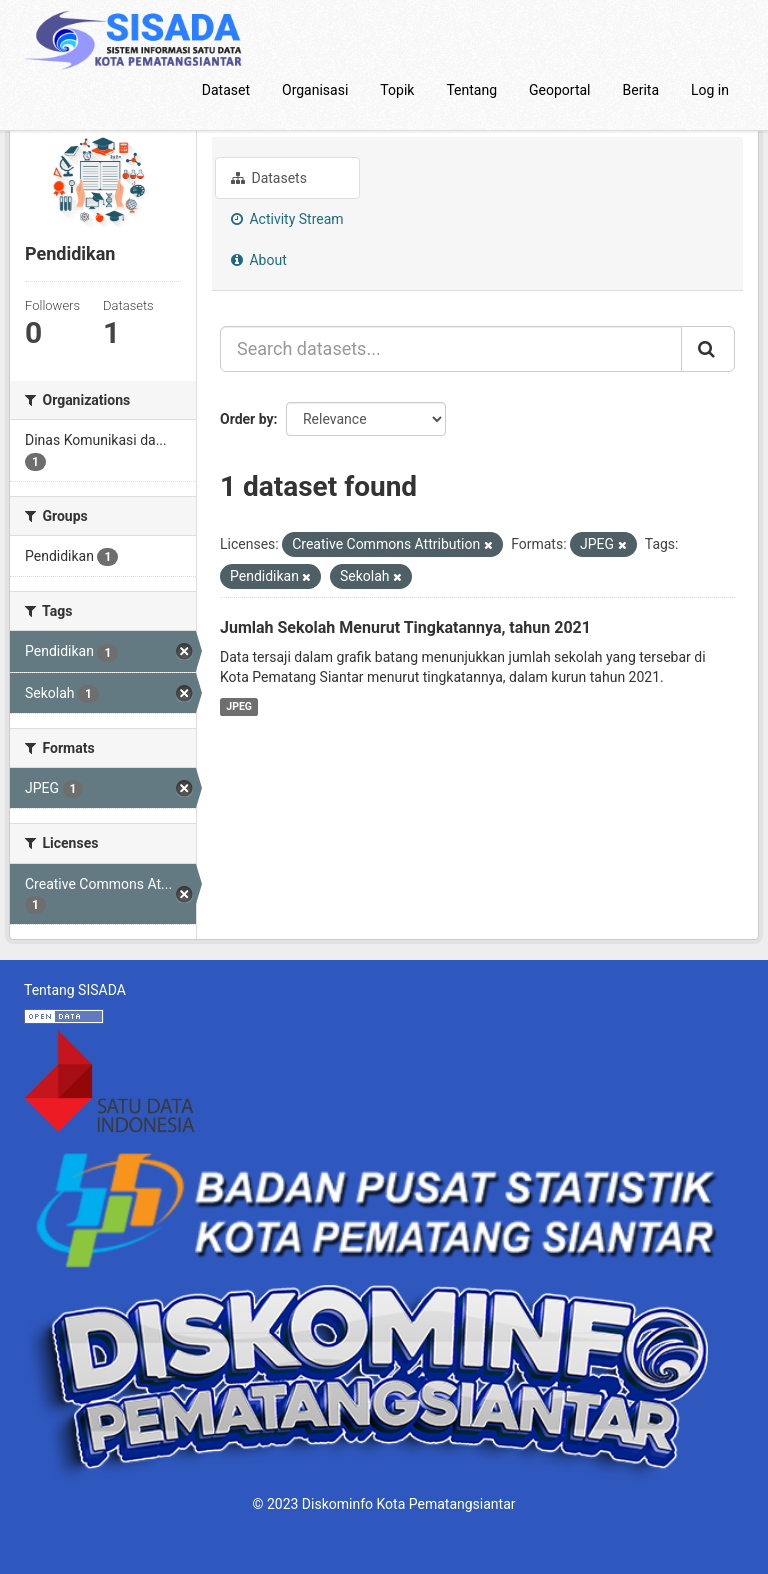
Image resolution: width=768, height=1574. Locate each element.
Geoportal (559, 90)
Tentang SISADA (75, 990)
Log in (710, 90)
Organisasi (315, 90)
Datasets (269, 178)
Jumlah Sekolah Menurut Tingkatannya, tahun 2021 (405, 627)
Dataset (226, 90)
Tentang (471, 90)
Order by (247, 419)
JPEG (239, 706)
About (259, 260)
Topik (397, 90)
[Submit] (708, 349)
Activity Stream (287, 219)
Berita (641, 90)
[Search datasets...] (451, 349)
